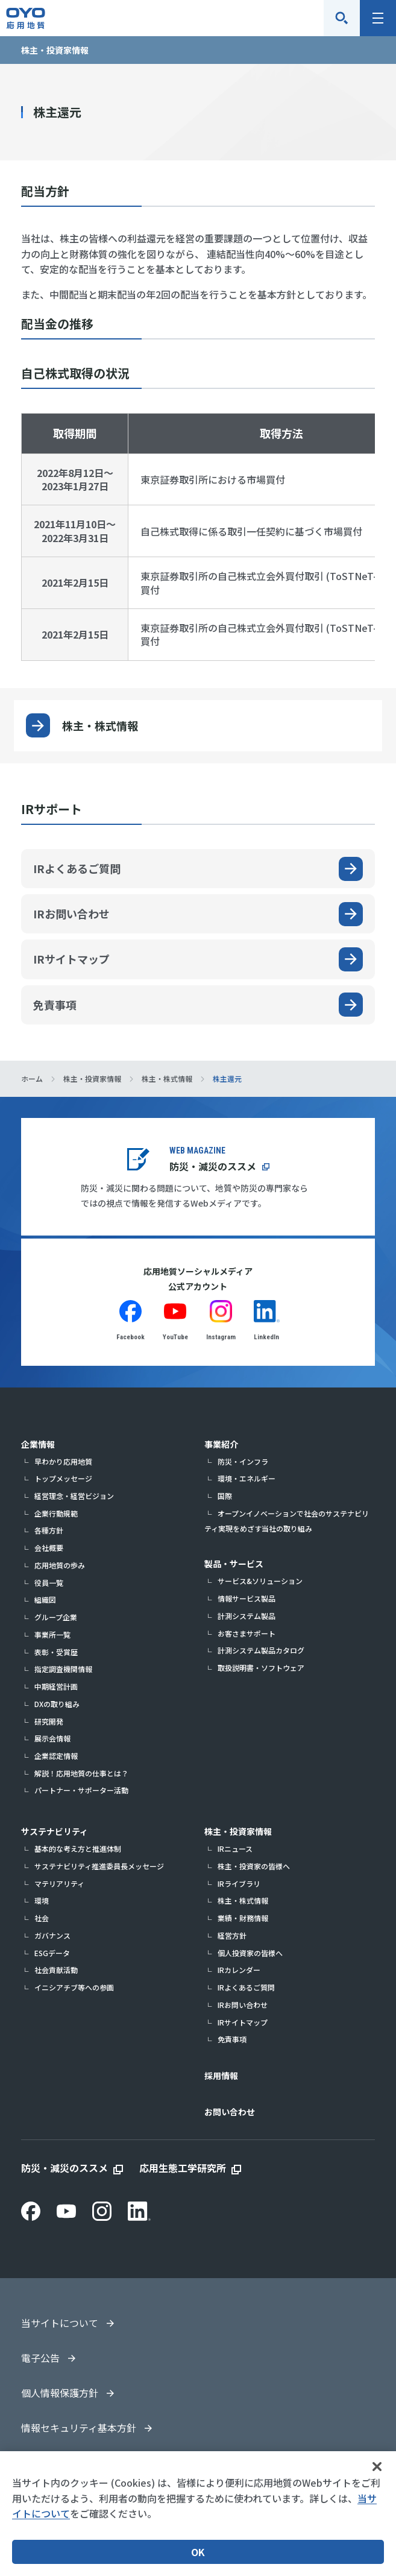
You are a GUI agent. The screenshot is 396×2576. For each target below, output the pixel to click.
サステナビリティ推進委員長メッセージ (99, 1866)
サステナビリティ (54, 1831)
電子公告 (40, 2357)
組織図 (45, 1599)
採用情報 (221, 2075)
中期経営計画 (56, 1686)
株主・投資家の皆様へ (254, 1866)
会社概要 (48, 1547)
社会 (41, 1918)
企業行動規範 (56, 1513)
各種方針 (48, 1530)
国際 (225, 1496)
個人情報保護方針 (59, 2392)
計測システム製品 (246, 1616)
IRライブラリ (239, 1883)
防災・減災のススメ (212, 1166)
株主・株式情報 (100, 725)
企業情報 (38, 1444)
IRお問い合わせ (243, 2005)
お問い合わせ (229, 2112)
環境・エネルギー (246, 1478)
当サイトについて (59, 2323)
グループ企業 (55, 1617)
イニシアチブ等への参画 (74, 1987)
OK (198, 2552)
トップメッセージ (63, 1478)
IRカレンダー (239, 1970)
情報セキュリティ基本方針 (78, 2427)
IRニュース (235, 1848)
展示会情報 (52, 1738)
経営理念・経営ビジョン (74, 1496)
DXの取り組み (57, 1704)
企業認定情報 (56, 1755)
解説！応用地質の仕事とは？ (81, 1773)
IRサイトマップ (243, 2022)
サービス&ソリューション (260, 1581)
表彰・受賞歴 (56, 1652)
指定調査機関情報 (63, 1669)
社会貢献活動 (56, 1970)
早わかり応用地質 (63, 1461)
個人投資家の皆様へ (250, 1953)
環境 (41, 1900)
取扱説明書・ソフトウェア (261, 1667)
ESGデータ (52, 1953)
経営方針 (232, 1935)
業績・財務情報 (243, 1918)
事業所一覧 (52, 1634)
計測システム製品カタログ (261, 1650)
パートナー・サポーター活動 (81, 1790)
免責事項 (232, 2039)
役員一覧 (48, 1582)
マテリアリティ (59, 1883)
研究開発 (48, 1721)
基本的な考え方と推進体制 (77, 1848)
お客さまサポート (246, 1633)
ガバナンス (52, 1935)
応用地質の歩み (59, 1565)
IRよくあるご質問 (246, 1987)
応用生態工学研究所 (182, 2168)
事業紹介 (221, 1444)
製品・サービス (233, 1564)
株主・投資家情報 (238, 1831)
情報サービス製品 (246, 1598)
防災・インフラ (243, 1461)
